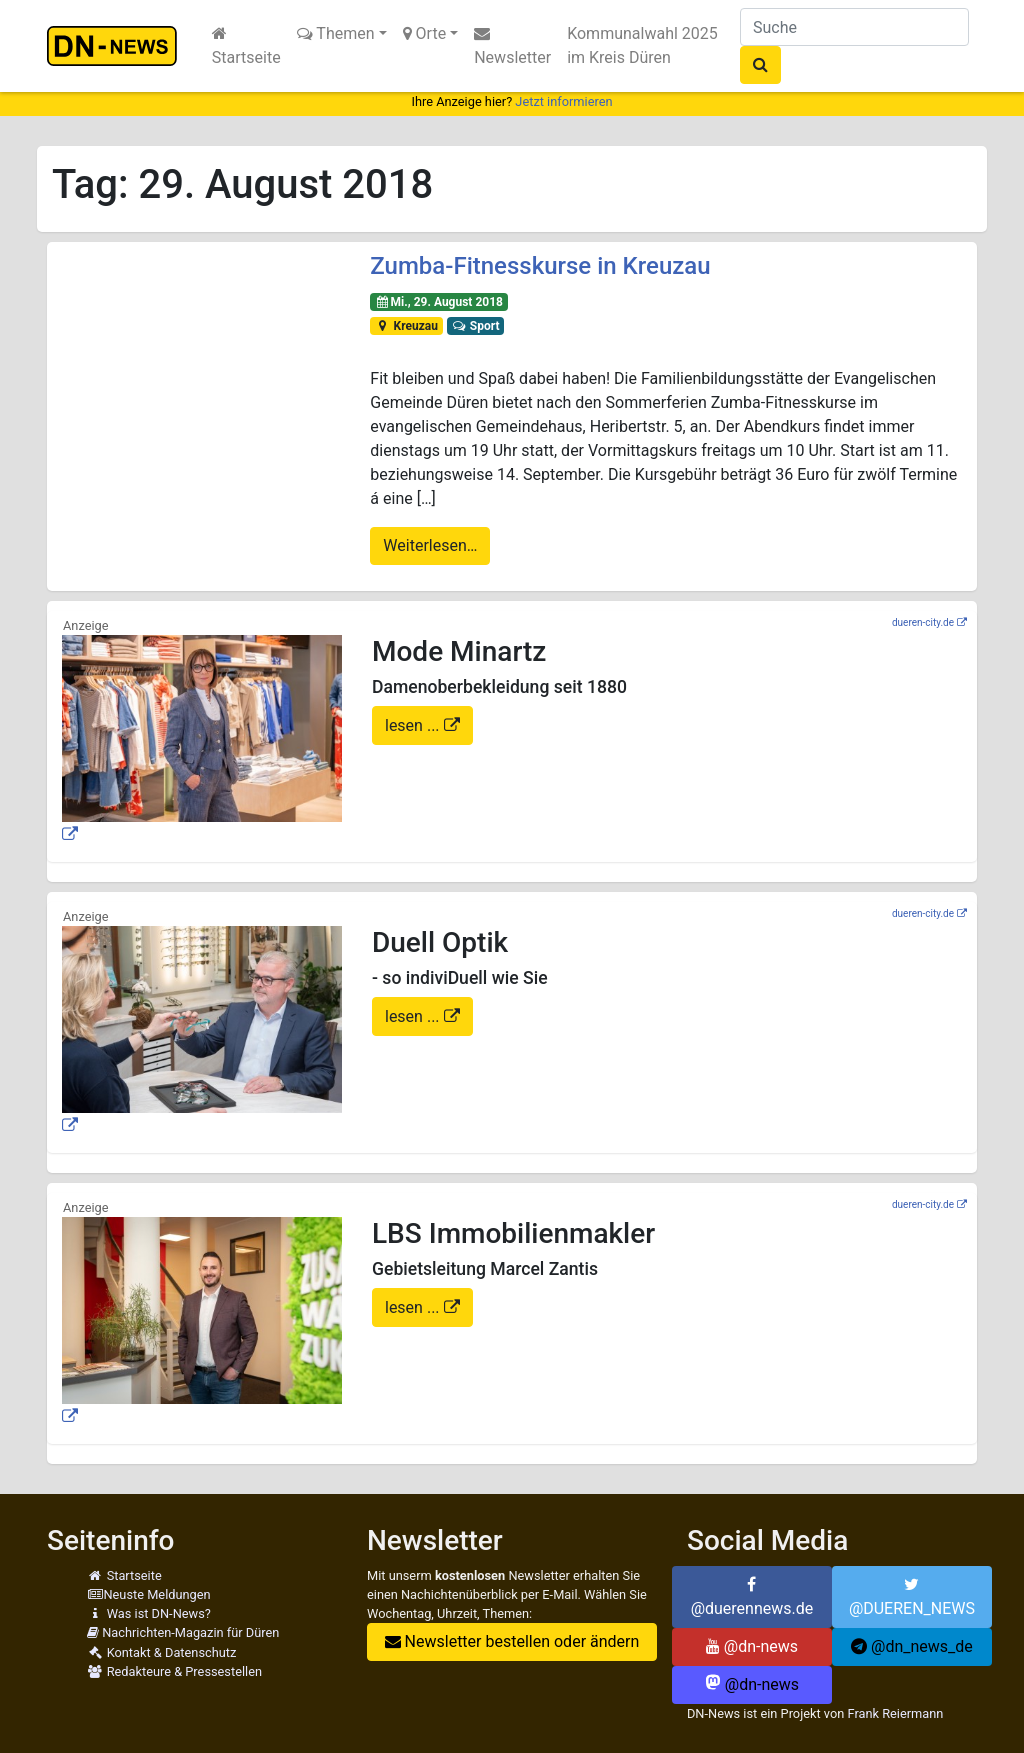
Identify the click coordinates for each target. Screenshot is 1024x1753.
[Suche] (854, 27)
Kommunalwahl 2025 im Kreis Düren (642, 45)
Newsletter (512, 46)
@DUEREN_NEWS (912, 1597)
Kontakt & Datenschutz (161, 1652)
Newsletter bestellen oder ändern (512, 1641)
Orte (425, 33)
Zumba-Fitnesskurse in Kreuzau (540, 266)
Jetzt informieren (563, 101)
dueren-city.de (923, 622)
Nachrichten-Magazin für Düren (183, 1632)
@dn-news (752, 1646)
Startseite (246, 46)
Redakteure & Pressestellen (174, 1671)
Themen (336, 33)
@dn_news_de (912, 1646)
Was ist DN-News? (149, 1613)
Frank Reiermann (895, 1713)
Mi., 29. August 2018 (439, 302)
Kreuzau (406, 326)
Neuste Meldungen (149, 1594)
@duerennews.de (752, 1597)
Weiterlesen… (430, 545)
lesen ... (414, 725)
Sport (475, 326)
